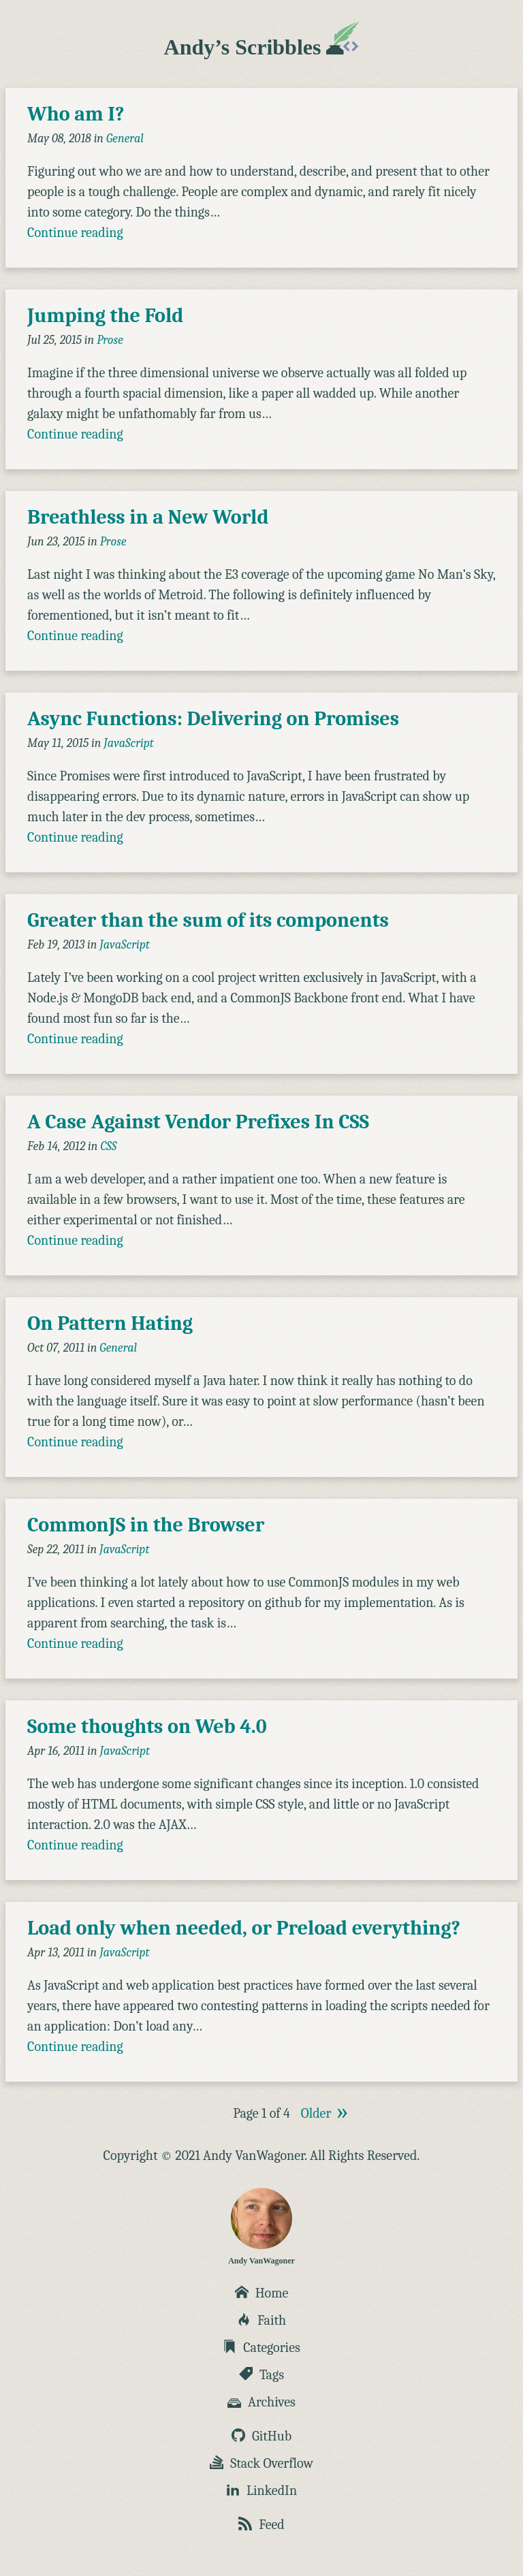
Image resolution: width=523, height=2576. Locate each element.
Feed (261, 2524)
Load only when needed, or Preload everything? (243, 1928)
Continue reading (75, 232)
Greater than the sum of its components (208, 920)
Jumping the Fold (105, 316)
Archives (261, 2402)
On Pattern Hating (110, 1323)
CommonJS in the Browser (145, 1525)
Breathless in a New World (148, 517)
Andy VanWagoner (261, 2226)
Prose (110, 340)
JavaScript (129, 743)
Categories (261, 2347)
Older (316, 2113)
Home (262, 2293)
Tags (261, 2375)
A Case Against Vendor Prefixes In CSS (198, 1122)
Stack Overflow (261, 2463)
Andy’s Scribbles (262, 47)
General (125, 138)
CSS (108, 1146)
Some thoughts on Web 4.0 (147, 1726)
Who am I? (76, 114)
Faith (261, 2320)
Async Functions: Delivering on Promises (213, 719)
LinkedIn (261, 2490)
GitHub (261, 2436)
